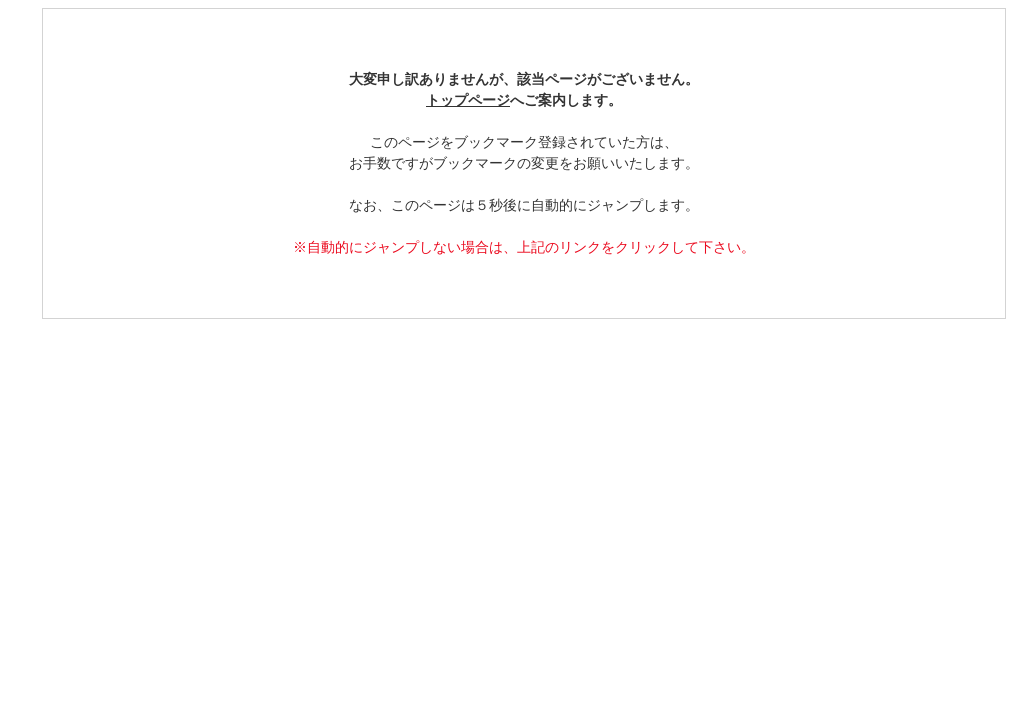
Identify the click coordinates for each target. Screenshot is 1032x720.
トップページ (468, 100)
